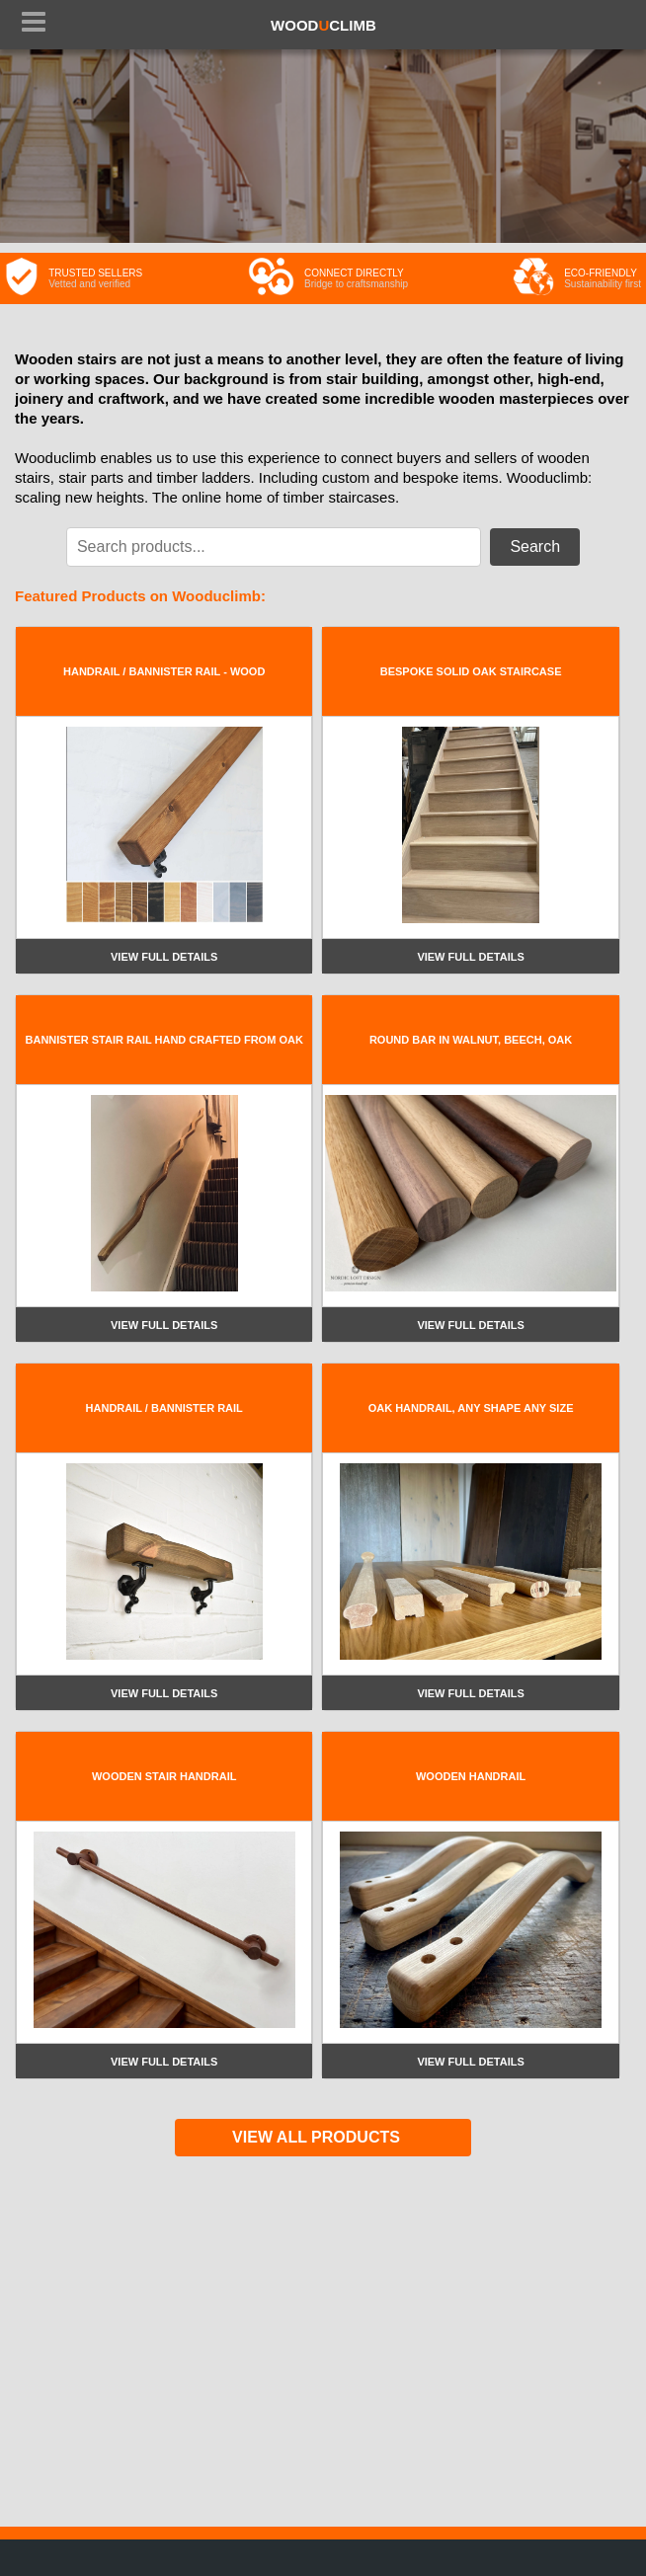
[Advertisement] (323, 2329)
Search (535, 546)
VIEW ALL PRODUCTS (316, 2137)
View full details (164, 957)
